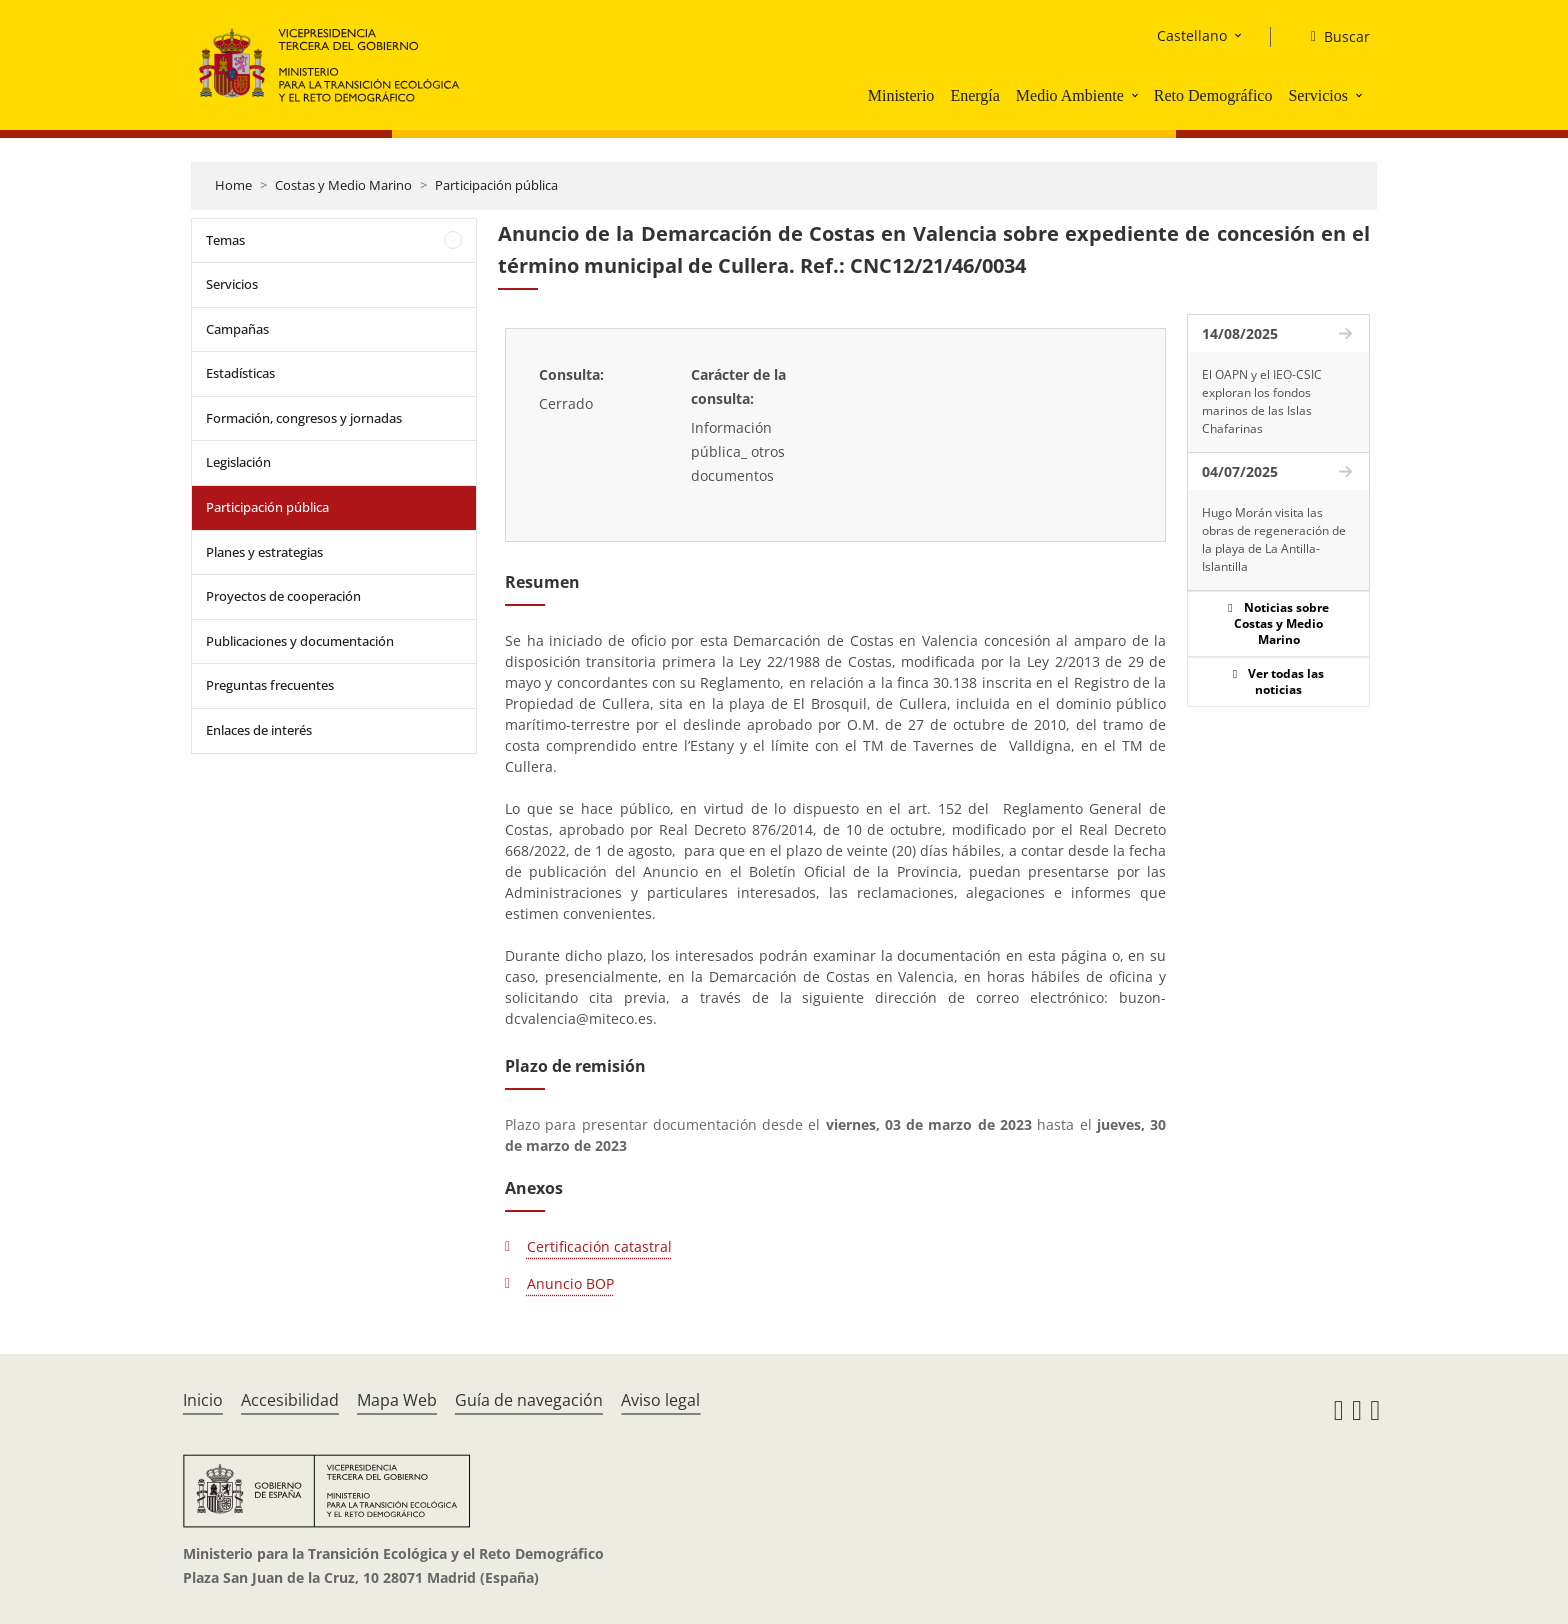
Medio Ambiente (1070, 95)
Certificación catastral (599, 1246)
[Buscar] (1332, 37)
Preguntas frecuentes (270, 685)
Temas (225, 240)
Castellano (1192, 35)
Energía (974, 95)
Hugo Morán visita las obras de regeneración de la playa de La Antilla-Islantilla (1274, 539)
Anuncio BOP (570, 1283)
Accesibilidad (290, 1400)
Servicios (1318, 95)
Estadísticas (240, 373)
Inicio (203, 1400)
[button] (1137, 95)
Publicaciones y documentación (300, 641)
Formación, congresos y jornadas (304, 418)
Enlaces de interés (259, 730)
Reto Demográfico (1213, 95)
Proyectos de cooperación (283, 596)
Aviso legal (660, 1400)
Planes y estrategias (264, 552)
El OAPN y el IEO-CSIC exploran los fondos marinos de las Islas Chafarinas (1262, 401)
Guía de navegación (529, 1400)
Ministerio (901, 95)
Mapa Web (397, 1400)
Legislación (238, 462)
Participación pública (496, 185)
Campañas (237, 329)
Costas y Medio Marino (343, 185)
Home (233, 185)
